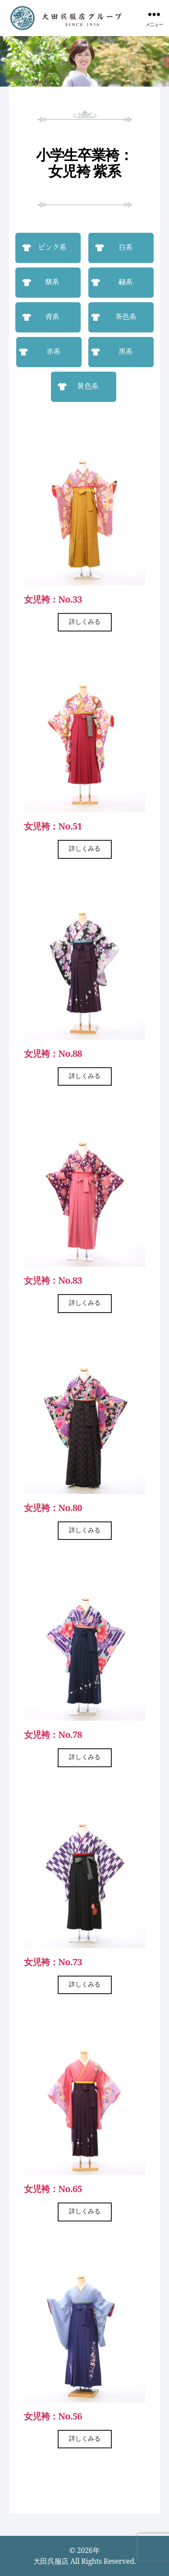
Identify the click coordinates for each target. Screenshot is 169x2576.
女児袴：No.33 (53, 599)
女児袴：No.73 (53, 1962)
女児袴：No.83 (53, 1280)
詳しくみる (84, 622)
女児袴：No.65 (53, 2189)
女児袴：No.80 (53, 1508)
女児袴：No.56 (53, 2416)
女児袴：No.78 (53, 1734)
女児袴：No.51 (53, 826)
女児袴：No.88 (53, 1053)
